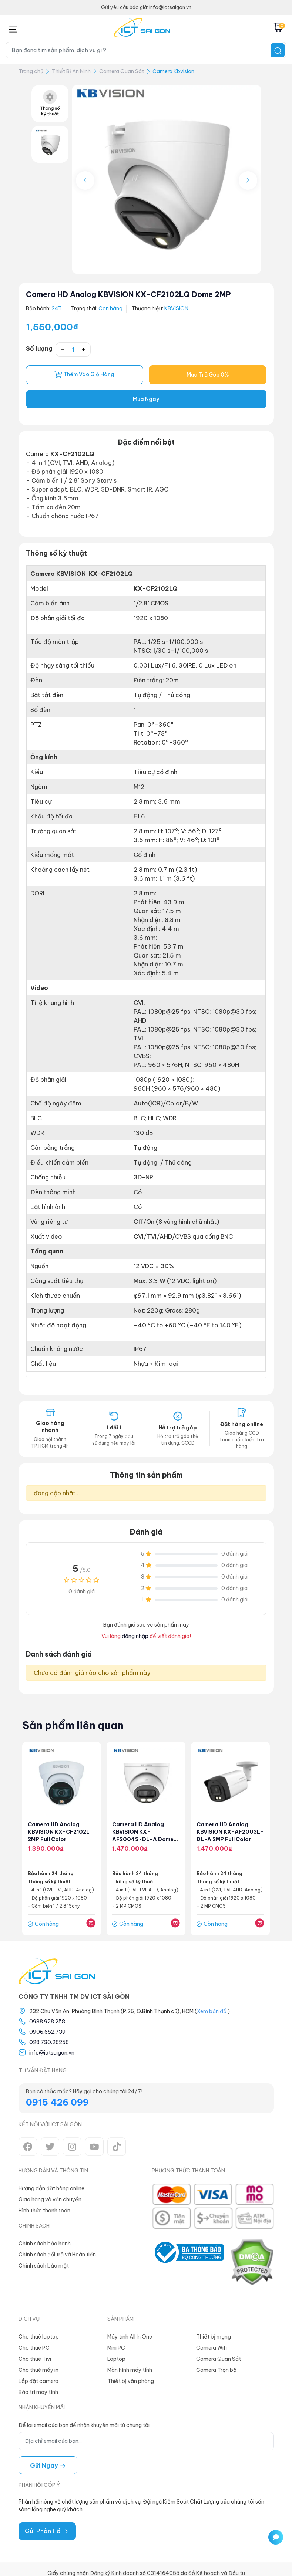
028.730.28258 (49, 2042)
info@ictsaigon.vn (51, 2052)
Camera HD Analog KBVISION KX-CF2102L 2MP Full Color (59, 1832)
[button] (248, 180)
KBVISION (176, 308)
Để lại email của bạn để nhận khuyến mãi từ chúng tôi (84, 2425)
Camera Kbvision (173, 71)
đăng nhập (135, 1636)
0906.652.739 (47, 2032)
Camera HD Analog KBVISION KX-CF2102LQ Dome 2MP (128, 294)
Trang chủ (31, 71)
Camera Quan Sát (121, 71)
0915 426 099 (57, 2102)
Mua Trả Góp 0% (208, 374)
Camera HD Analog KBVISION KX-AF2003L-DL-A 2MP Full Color (230, 1832)
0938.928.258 (47, 2021)
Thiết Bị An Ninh (71, 71)
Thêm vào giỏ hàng (84, 375)
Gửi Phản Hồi (47, 2531)
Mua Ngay (146, 399)
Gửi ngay (48, 2465)
